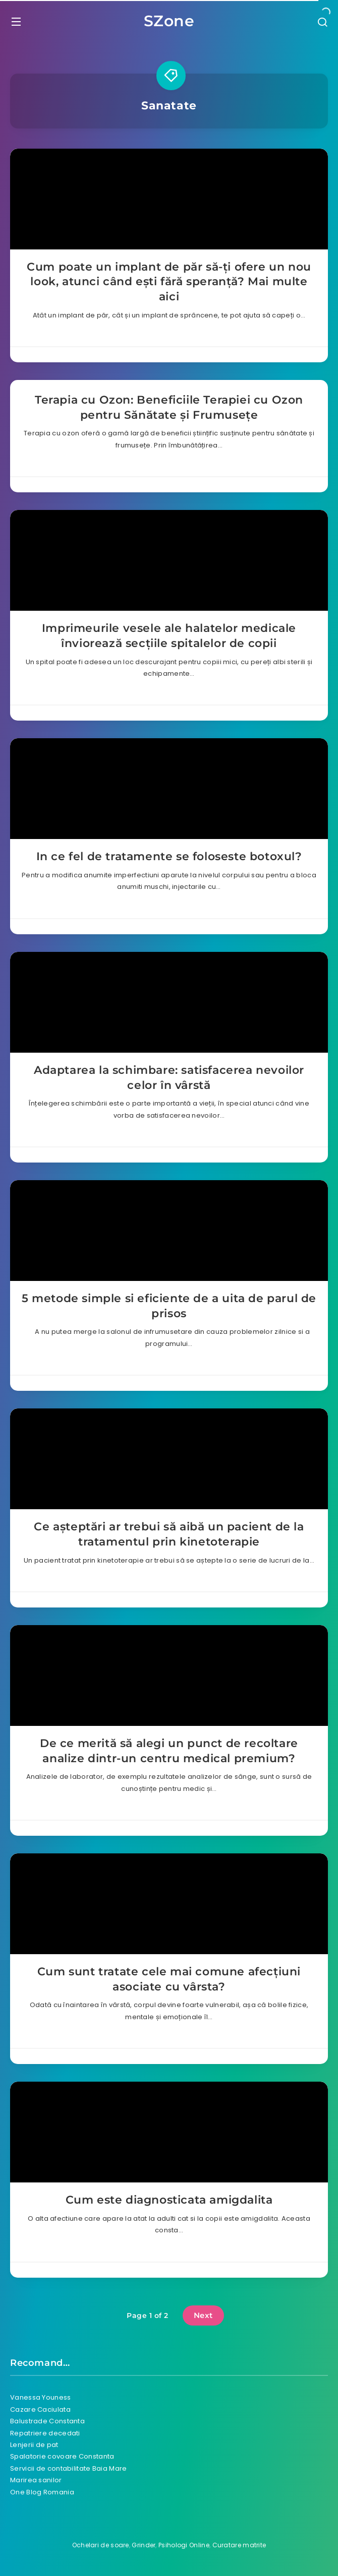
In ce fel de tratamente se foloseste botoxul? (169, 856)
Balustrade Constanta (47, 2421)
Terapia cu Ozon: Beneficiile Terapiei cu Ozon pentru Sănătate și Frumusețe (169, 407)
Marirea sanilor (36, 2480)
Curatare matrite (239, 2545)
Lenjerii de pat (34, 2445)
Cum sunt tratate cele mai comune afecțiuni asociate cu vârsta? (169, 1979)
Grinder (143, 2545)
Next (203, 2315)
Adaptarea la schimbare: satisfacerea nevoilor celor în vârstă (169, 1077)
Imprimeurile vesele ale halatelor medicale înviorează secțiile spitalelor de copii (169, 635)
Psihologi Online (183, 2545)
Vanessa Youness (40, 2397)
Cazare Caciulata (40, 2409)
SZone (169, 21)
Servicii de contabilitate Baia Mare (68, 2468)
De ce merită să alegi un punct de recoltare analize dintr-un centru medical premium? (169, 1750)
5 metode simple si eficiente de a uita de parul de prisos (169, 1306)
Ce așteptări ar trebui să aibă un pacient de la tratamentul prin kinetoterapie (169, 1534)
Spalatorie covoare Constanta (62, 2456)
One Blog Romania (42, 2492)
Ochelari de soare (100, 2545)
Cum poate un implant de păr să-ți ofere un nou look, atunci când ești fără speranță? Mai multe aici (169, 281)
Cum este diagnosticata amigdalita (169, 2200)
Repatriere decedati (45, 2433)
